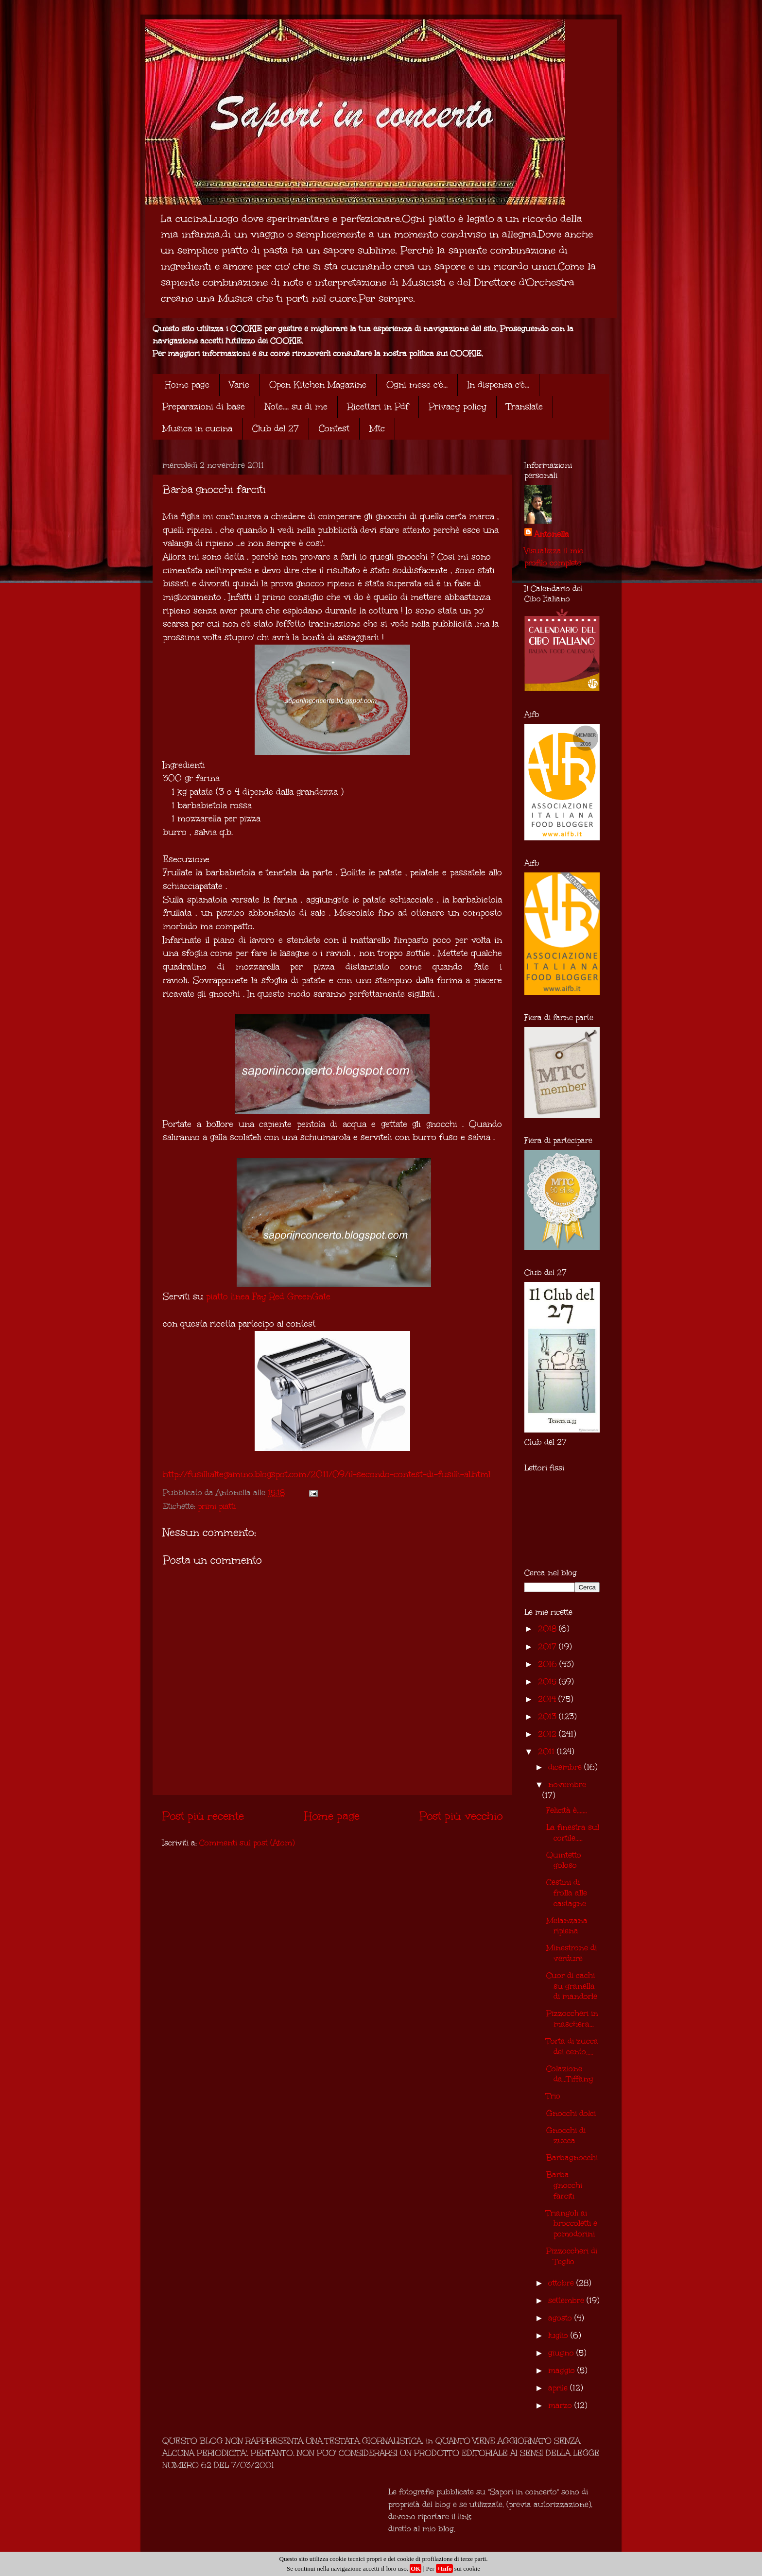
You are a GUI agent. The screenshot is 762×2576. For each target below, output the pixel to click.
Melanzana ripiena (567, 1925)
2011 (547, 1751)
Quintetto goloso (563, 1860)
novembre (567, 1784)
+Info (444, 2568)
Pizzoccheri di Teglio (571, 2256)
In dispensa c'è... (498, 385)
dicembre (566, 1767)
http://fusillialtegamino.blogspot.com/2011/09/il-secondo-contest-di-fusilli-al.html (326, 1474)
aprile (559, 2388)
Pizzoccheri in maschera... (572, 2018)
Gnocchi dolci (571, 2113)
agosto (561, 2318)
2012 (548, 1734)
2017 (548, 1646)
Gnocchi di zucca (566, 2135)
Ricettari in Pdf (378, 406)
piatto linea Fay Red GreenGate (268, 1296)
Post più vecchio (460, 1815)
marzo (561, 2405)
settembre (567, 2300)
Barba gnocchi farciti (564, 2185)
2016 (548, 1664)
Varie (239, 385)
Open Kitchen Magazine (317, 385)
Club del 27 (275, 428)
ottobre (562, 2283)
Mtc (377, 428)
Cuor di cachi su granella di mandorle (571, 1985)
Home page (187, 385)
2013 (548, 1716)
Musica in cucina (197, 428)
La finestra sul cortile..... (572, 1832)
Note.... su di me (296, 406)
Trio (553, 2096)
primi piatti (217, 1506)
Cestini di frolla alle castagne (566, 1892)
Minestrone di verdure (571, 1953)
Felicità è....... (566, 1810)
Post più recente (203, 1815)
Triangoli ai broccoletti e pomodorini (571, 2223)
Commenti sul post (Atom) (246, 1843)
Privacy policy (457, 406)
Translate (524, 406)
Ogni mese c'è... (417, 385)
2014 (548, 1699)
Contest (334, 428)
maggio (562, 2370)
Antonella (551, 534)
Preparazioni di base (203, 406)
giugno (562, 2353)
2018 (548, 1628)
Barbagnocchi (572, 2157)
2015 (548, 1681)
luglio (559, 2335)
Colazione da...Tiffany (569, 2074)
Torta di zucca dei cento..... (572, 2046)
